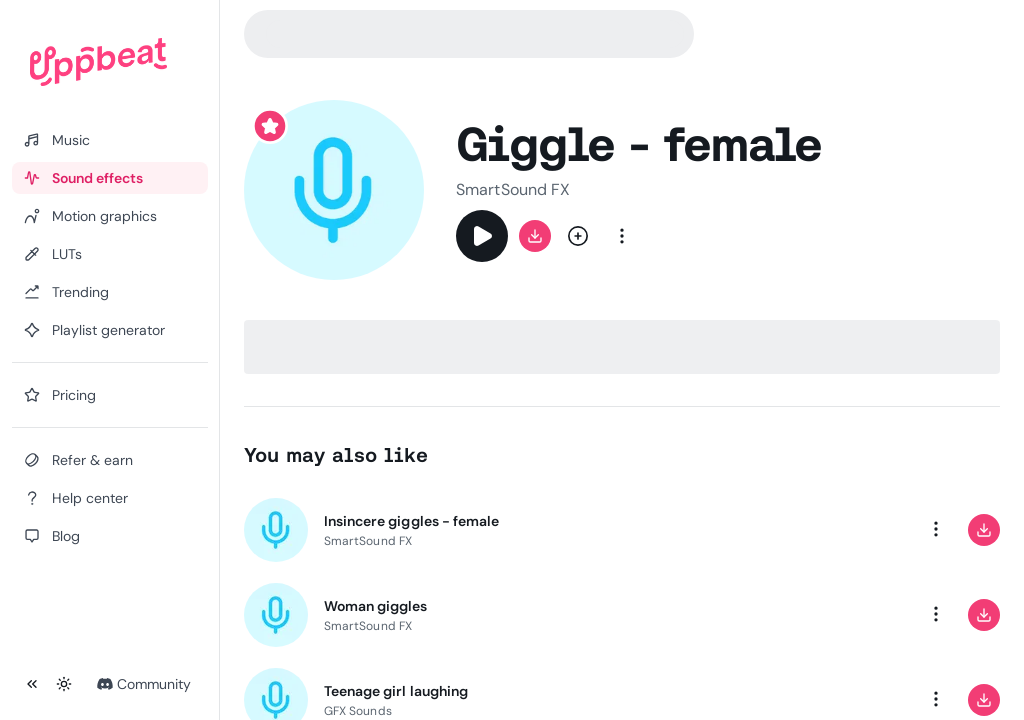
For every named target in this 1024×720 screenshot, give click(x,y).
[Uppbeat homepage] (98, 62)
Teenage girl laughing (396, 691)
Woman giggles (376, 606)
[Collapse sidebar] (32, 684)
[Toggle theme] (64, 684)
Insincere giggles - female (411, 521)
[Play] (482, 236)
